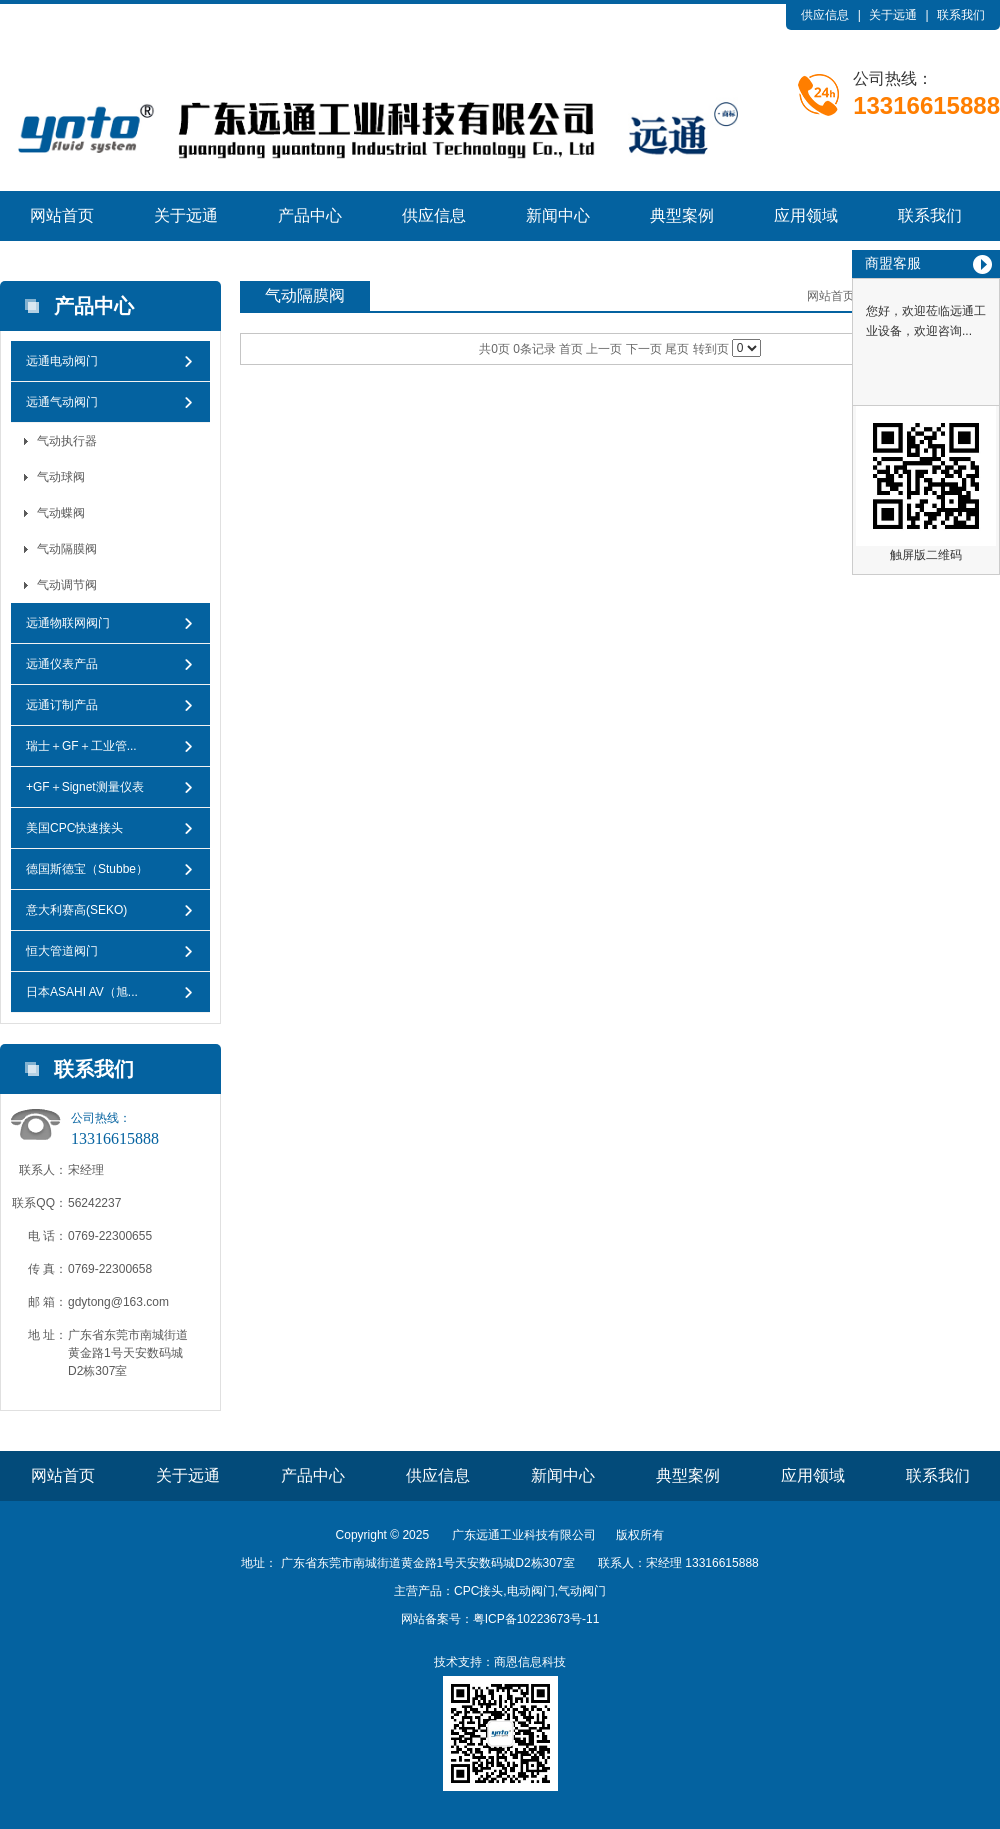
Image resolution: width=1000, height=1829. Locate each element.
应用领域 (806, 215)
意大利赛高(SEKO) (76, 910)
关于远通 (893, 15)
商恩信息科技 (530, 1662)
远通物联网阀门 (68, 623)
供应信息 (825, 15)
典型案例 (682, 215)
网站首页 (62, 215)
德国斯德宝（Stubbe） (87, 869)
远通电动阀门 (62, 361)
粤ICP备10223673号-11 (536, 1619)
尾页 (677, 349)
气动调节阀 (67, 585)
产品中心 (310, 215)
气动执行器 (67, 441)
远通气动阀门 (62, 402)
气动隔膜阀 (67, 549)
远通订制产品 (62, 705)
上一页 (604, 349)
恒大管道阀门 (62, 951)
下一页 (644, 349)
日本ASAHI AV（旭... (82, 992)
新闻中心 (558, 215)
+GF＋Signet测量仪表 (85, 787)
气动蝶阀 (61, 513)
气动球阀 (61, 477)
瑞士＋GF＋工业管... (81, 746)
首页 (571, 349)
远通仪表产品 (62, 664)
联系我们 (961, 15)
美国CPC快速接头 (74, 828)
